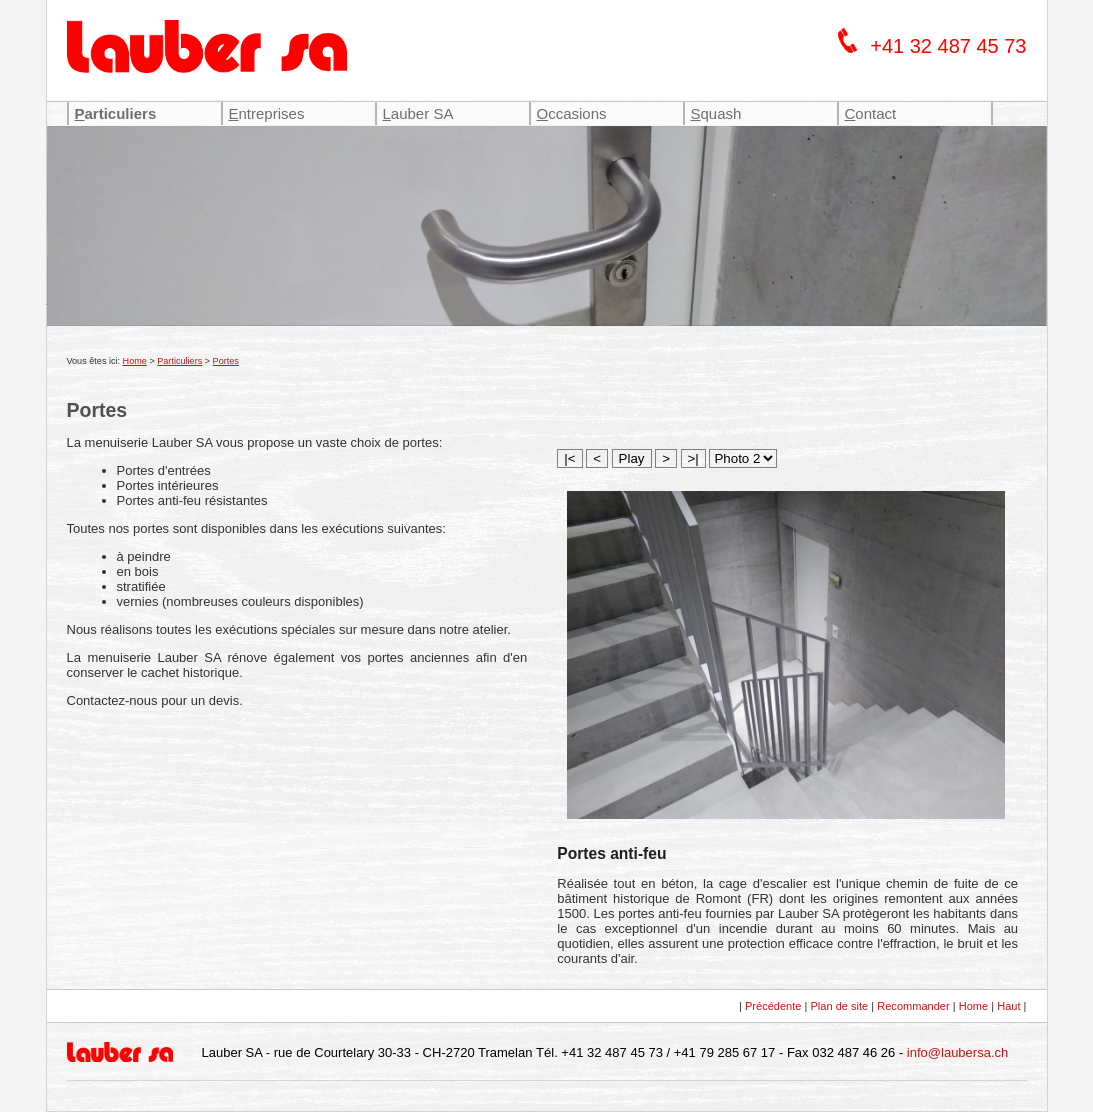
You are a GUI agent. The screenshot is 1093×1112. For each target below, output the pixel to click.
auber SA (418, 113)
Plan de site (840, 1006)
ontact (871, 113)
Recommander (913, 1006)
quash (716, 113)
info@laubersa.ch (957, 1052)
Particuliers (179, 361)
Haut (1008, 1006)
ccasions (572, 113)
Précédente (773, 1006)
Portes (226, 361)
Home (135, 361)
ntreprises (267, 113)
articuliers (116, 113)
